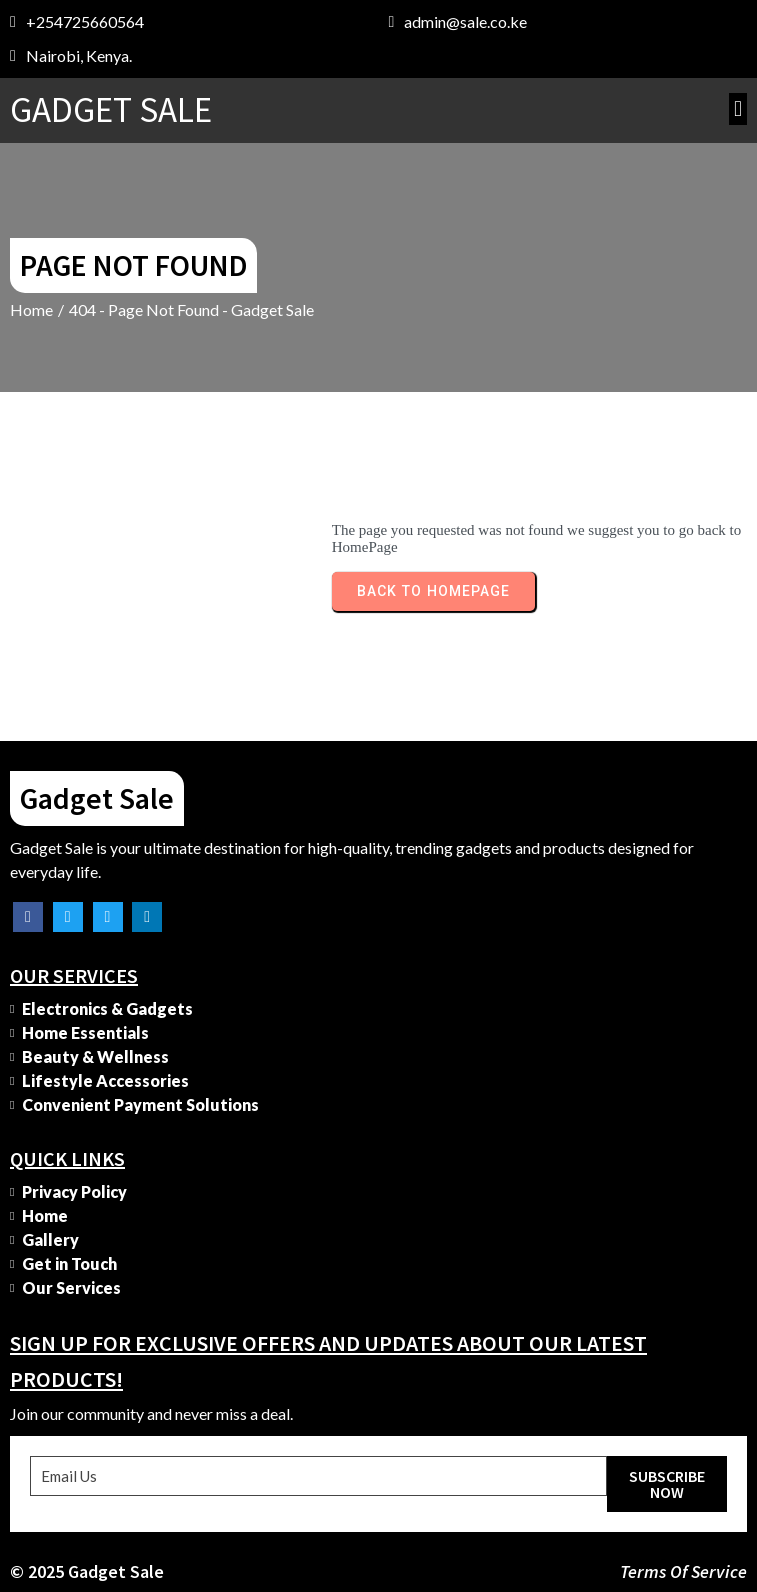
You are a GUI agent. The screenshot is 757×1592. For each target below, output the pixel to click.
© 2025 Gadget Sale (87, 1571)
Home (31, 309)
